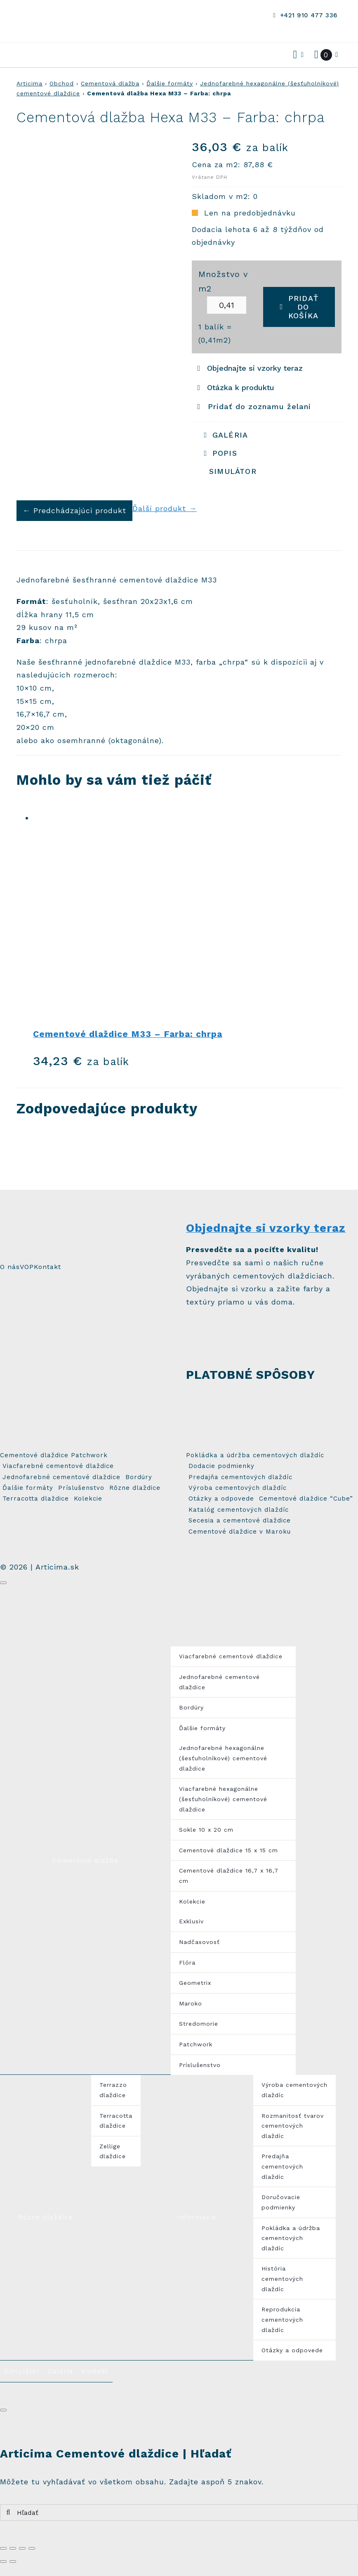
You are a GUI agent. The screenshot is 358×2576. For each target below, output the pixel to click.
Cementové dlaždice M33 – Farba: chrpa (127, 1034)
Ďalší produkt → (164, 508)
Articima (29, 83)
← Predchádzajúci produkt (74, 510)
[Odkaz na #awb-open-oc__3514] (28, 55)
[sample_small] (202, 1319)
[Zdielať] (12, 2548)
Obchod (61, 83)
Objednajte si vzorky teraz (266, 1228)
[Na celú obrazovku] (22, 2548)
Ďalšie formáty (169, 83)
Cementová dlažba (110, 83)
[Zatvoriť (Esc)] (3, 2548)
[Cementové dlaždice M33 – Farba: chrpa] (187, 914)
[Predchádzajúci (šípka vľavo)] (3, 2561)
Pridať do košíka (299, 307)
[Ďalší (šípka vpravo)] (12, 2561)
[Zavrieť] (3, 1583)
